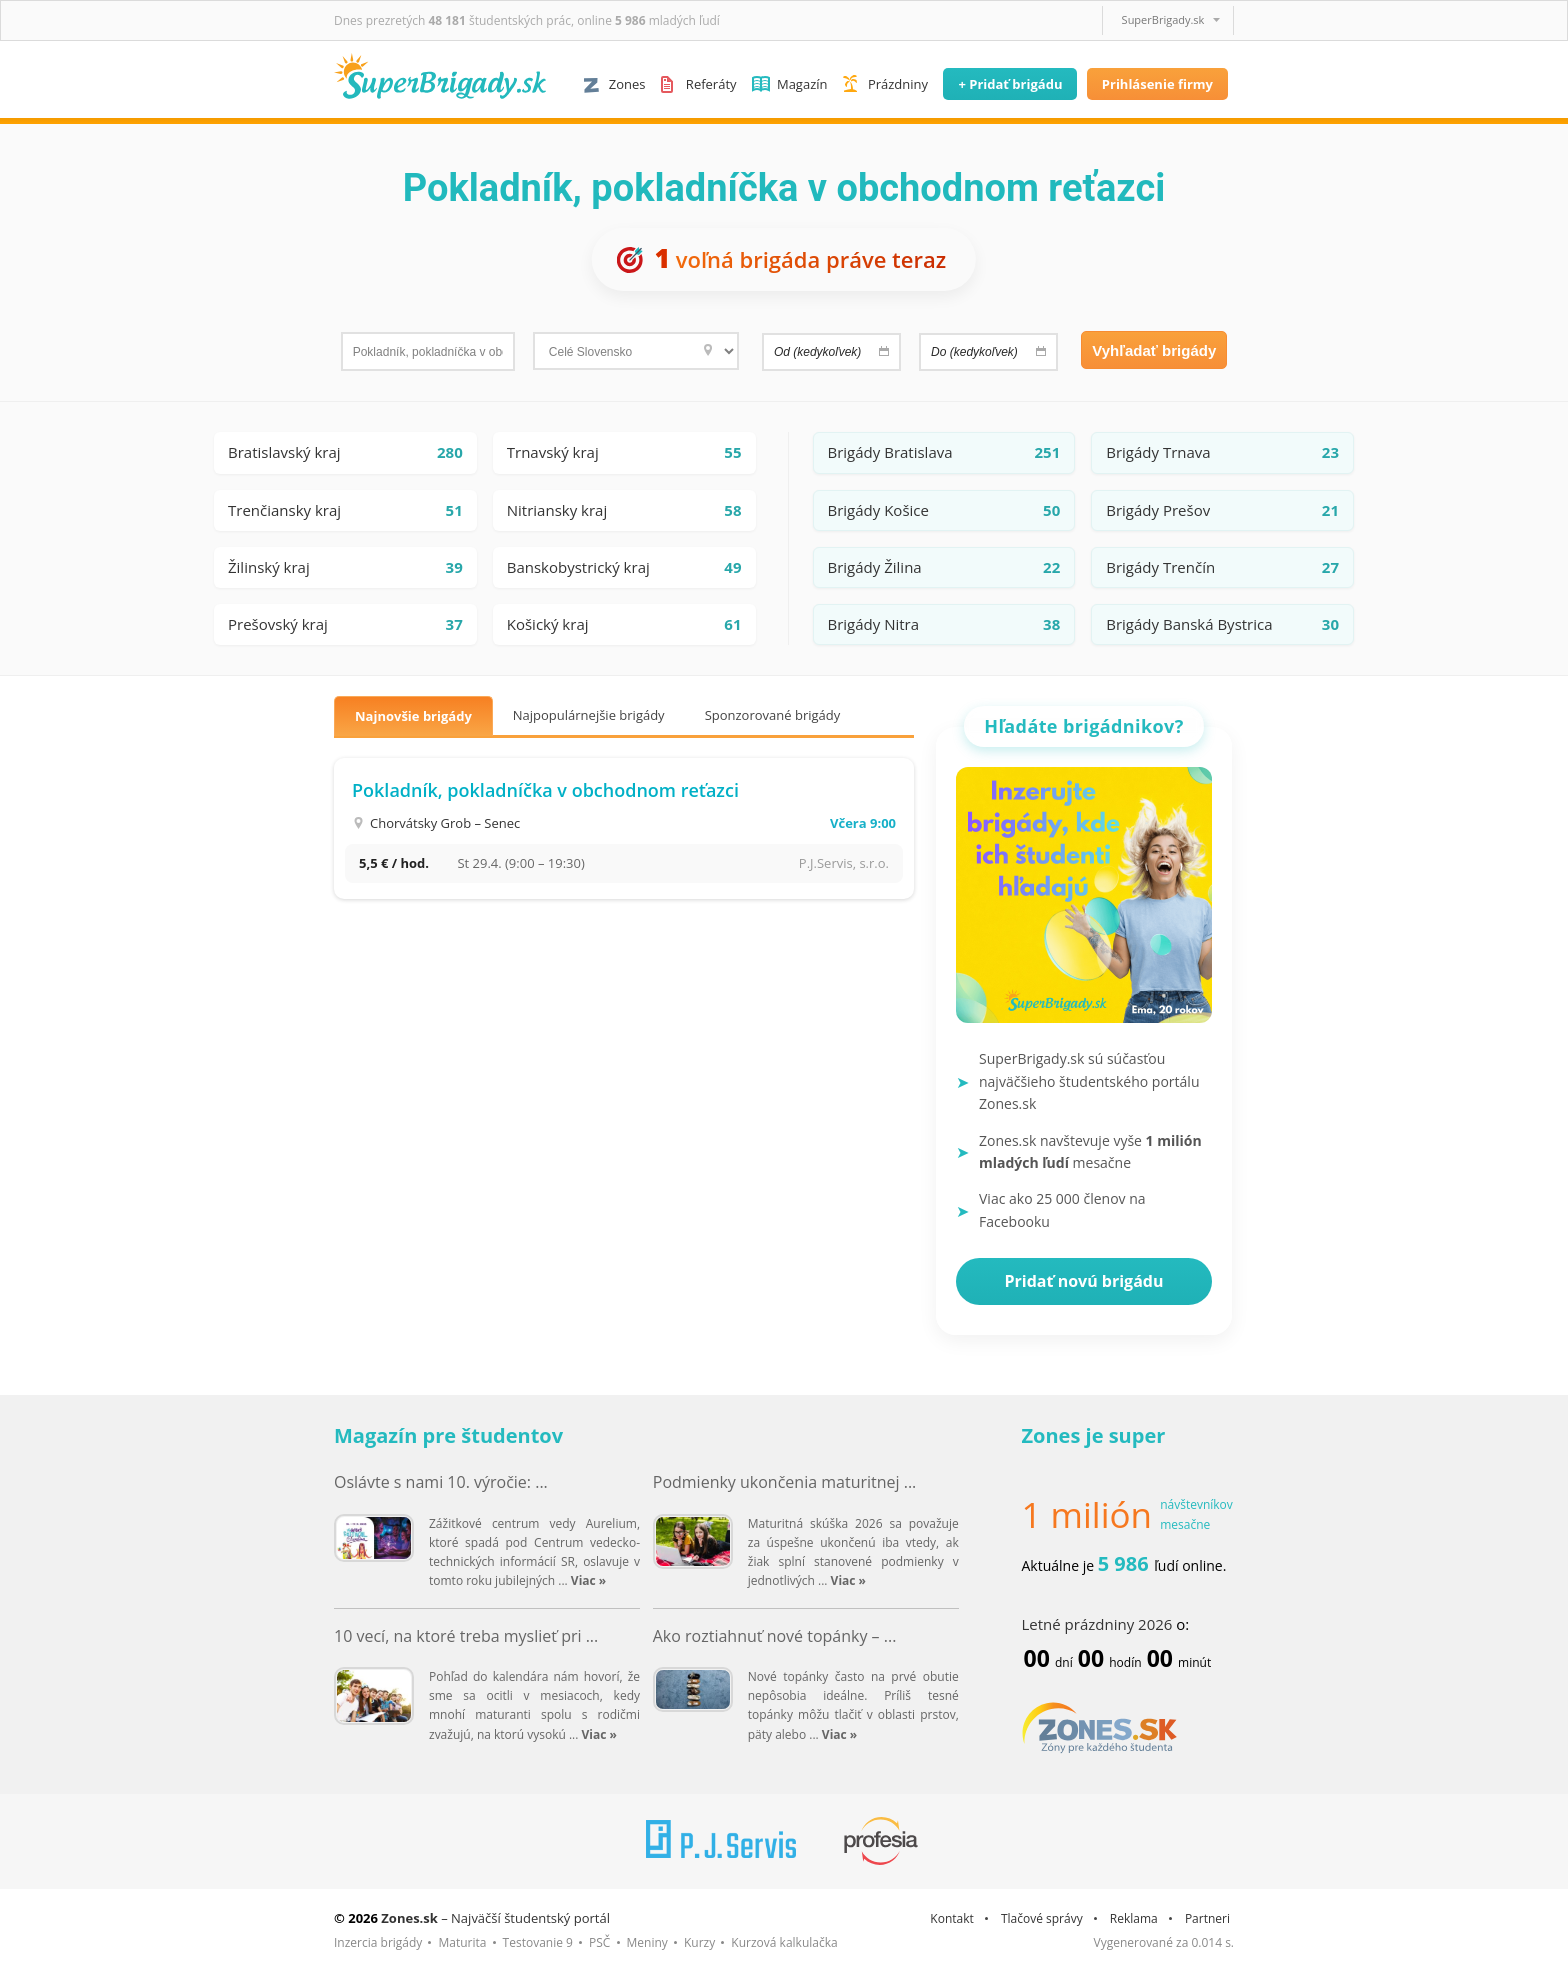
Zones (627, 84)
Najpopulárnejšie (589, 715)
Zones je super (1094, 1435)
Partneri (1207, 1918)
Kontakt (951, 1918)
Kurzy (699, 1942)
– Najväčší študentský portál (495, 1918)
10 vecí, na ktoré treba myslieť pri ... (466, 1636)
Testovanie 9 (538, 1942)
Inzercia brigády (378, 1942)
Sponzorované (773, 715)
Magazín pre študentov (448, 1435)
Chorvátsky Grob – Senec (445, 823)
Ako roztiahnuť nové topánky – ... (775, 1636)
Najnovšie (413, 716)
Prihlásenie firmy (1157, 84)
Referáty (711, 84)
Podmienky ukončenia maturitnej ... (785, 1482)
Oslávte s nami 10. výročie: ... (441, 1482)
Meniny (647, 1942)
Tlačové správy (1042, 1918)
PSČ (599, 1942)
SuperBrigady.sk (1163, 19)
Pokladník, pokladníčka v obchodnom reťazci (545, 790)
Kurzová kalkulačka (784, 1942)
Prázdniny (898, 84)
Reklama (1134, 1918)
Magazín (802, 84)
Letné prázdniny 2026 (1097, 1624)
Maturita (462, 1942)
